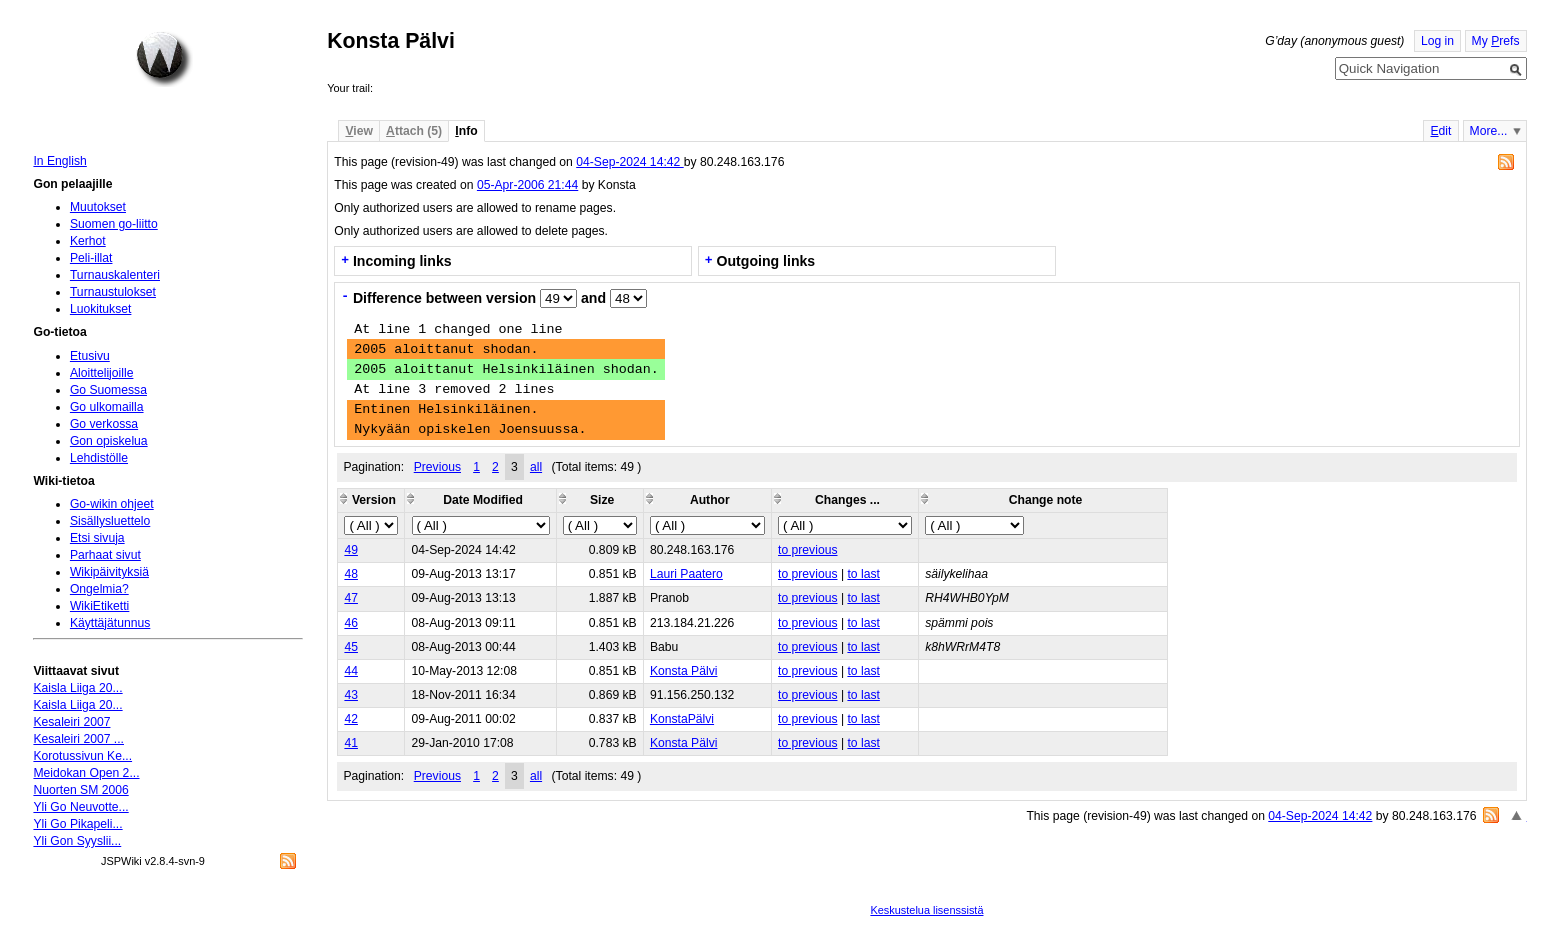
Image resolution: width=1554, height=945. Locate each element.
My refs (1496, 41)
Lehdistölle (99, 458)
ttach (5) (414, 131)
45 (351, 647)
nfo (466, 131)
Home (164, 59)
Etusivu (90, 356)
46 (351, 623)
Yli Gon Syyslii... (77, 841)
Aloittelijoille (102, 373)
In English (59, 161)
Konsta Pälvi (684, 671)
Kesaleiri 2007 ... (78, 739)
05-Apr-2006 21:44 (527, 185)
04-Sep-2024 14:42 (629, 162)
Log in (1437, 41)
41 (351, 743)
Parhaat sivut (105, 555)
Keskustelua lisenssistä (926, 910)
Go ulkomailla (107, 407)
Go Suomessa (108, 390)
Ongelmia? (99, 589)
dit (1440, 131)
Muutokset (98, 207)
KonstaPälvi (682, 719)
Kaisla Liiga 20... (77, 688)
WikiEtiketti (99, 606)
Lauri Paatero (686, 574)
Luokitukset (101, 309)
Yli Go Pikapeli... (77, 824)
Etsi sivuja (97, 538)
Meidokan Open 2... (86, 773)
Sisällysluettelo (110, 521)
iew (358, 131)
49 (351, 550)
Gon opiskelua (109, 441)
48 (351, 574)
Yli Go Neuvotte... (80, 807)
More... (1489, 131)
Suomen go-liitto (114, 224)
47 (351, 598)
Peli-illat (91, 258)
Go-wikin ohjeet (112, 504)
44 (351, 671)
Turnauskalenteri (115, 275)
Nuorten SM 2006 (80, 790)
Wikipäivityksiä (109, 572)
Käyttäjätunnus (110, 623)
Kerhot (88, 241)
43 (351, 695)
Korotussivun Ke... (82, 756)
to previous (807, 550)
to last (863, 574)
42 (351, 719)
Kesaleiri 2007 (71, 722)
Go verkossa (104, 424)
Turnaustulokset (113, 292)
